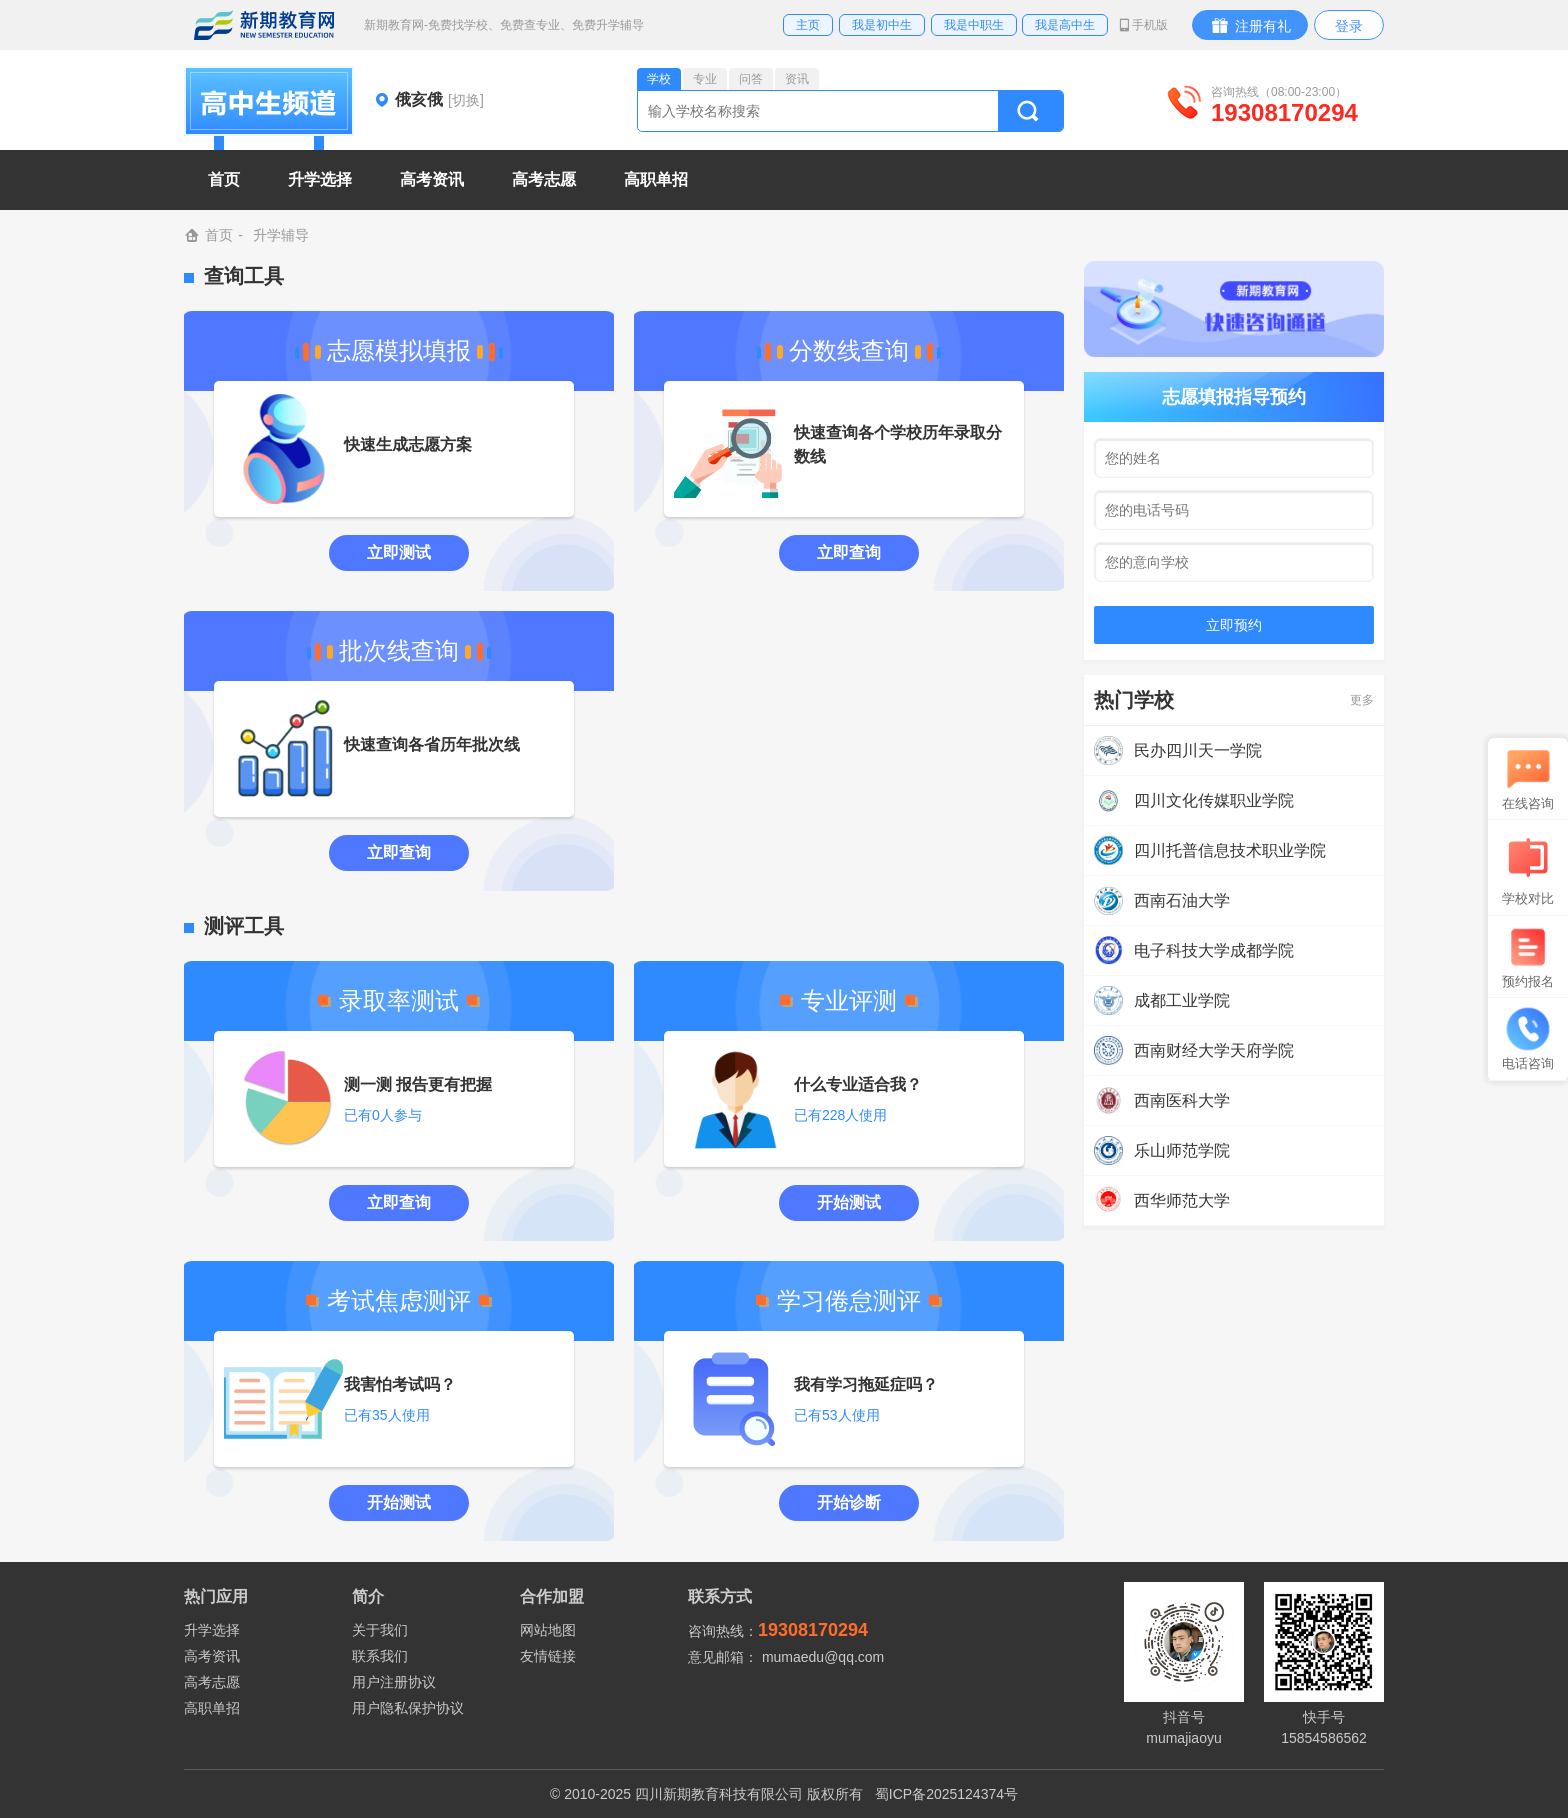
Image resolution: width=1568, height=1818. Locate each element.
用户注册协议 (394, 1682)
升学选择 (212, 1630)
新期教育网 (264, 25)
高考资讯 (212, 1656)
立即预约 (1234, 625)
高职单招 (212, 1708)
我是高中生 (1065, 25)
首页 (224, 179)
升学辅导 (281, 235)
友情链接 (548, 1656)
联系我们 (380, 1656)
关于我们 (380, 1630)
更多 (1362, 700)
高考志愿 (212, 1682)
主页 (808, 25)
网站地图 (548, 1630)
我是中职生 (974, 25)
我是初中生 (882, 25)
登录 (1349, 26)
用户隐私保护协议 (408, 1708)
